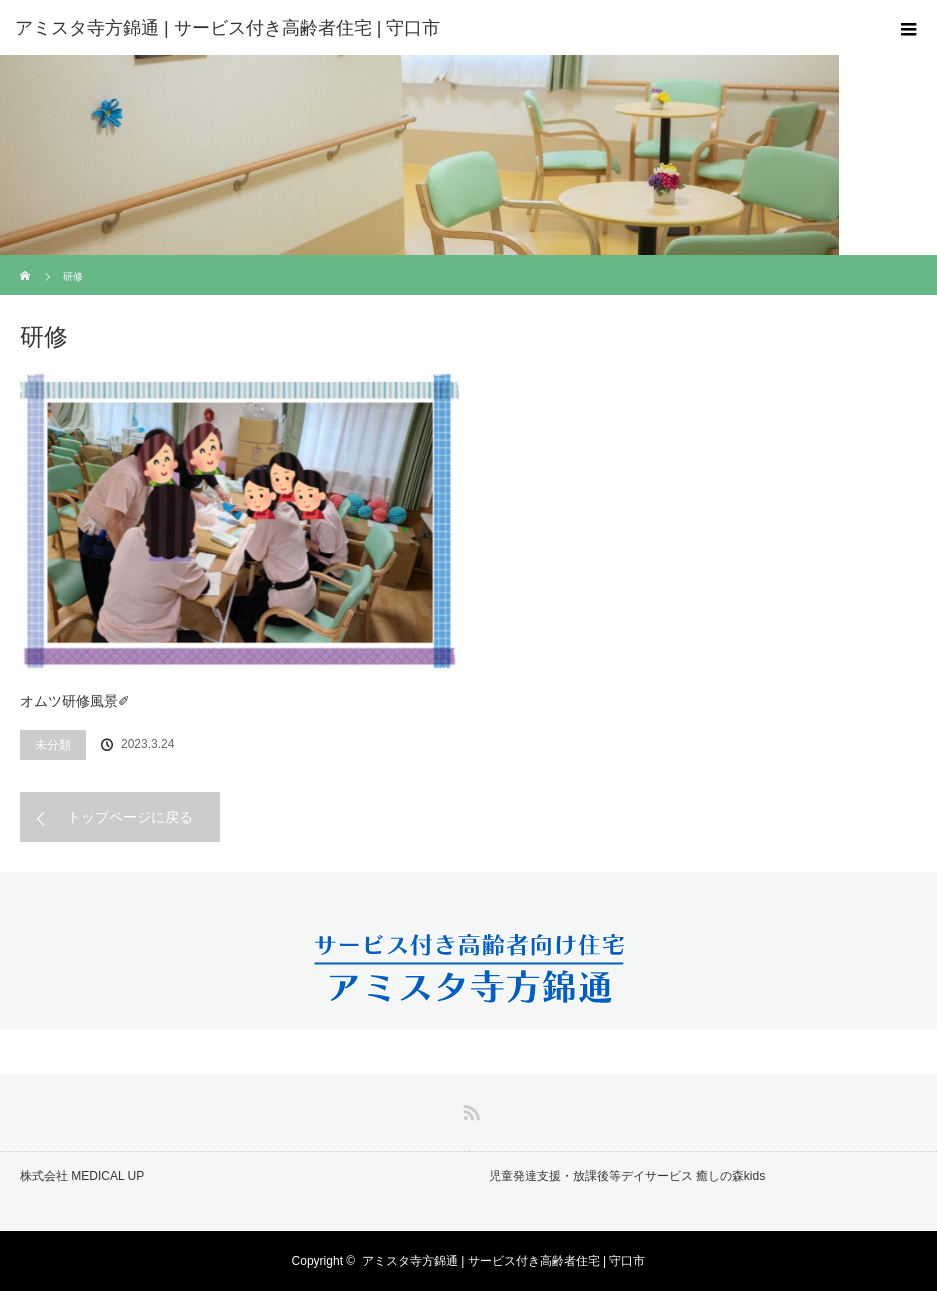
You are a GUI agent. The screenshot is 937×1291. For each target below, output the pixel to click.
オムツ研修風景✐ (75, 701)
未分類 (53, 745)
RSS (469, 1109)
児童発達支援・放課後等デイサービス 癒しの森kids (627, 1176)
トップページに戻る (130, 817)
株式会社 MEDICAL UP (82, 1176)
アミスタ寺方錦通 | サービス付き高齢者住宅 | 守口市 (504, 1261)
